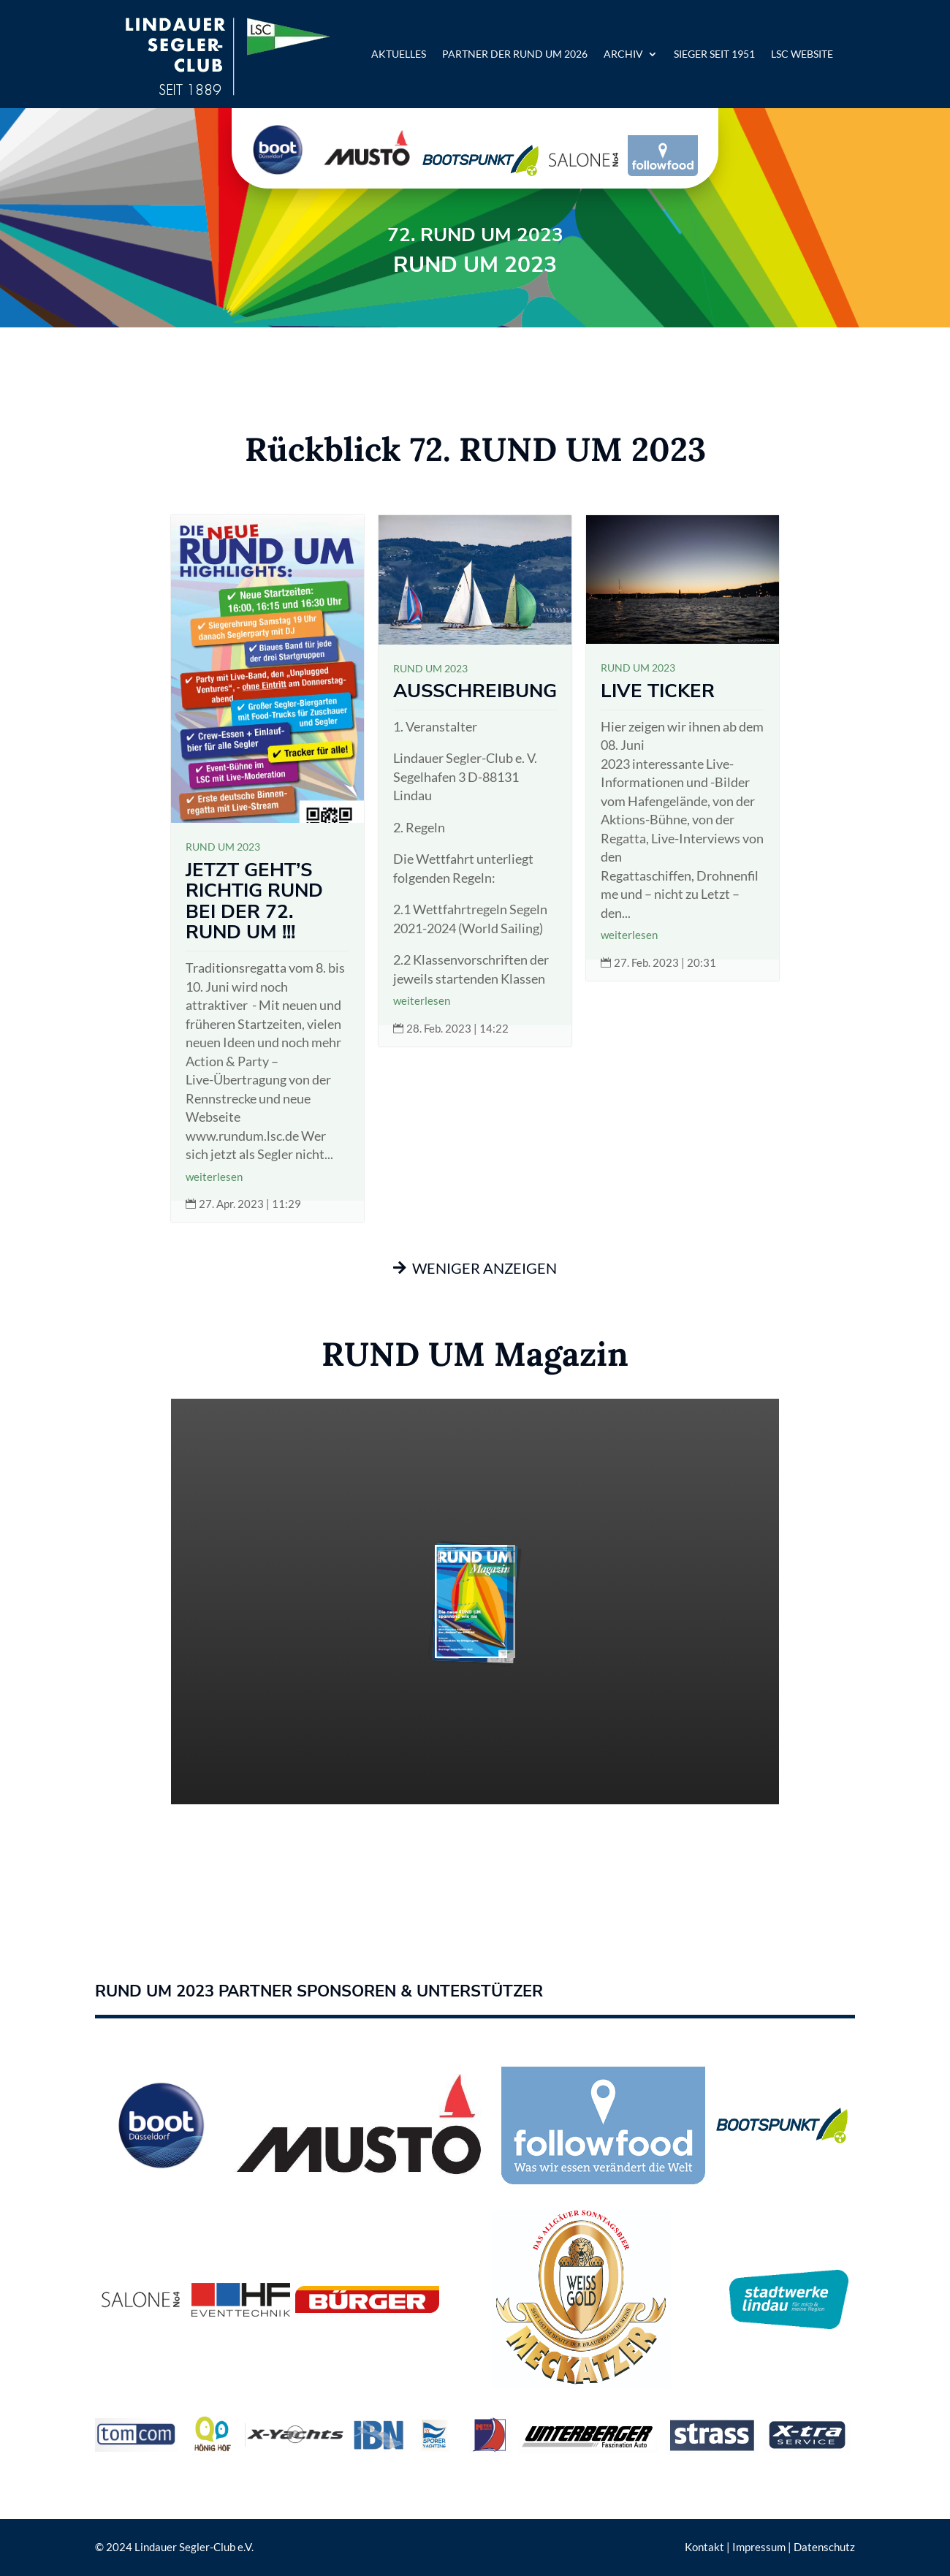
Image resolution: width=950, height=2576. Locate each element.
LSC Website (802, 54)
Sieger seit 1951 (714, 54)
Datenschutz (824, 2547)
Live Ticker (658, 691)
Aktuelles (398, 54)
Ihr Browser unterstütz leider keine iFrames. (475, 1601)
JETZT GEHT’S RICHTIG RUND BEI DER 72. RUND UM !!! (254, 901)
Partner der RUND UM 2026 (515, 54)
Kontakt (704, 2547)
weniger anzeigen (484, 1268)
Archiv (623, 54)
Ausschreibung (475, 691)
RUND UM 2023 (223, 846)
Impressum (759, 2547)
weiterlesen (214, 1176)
